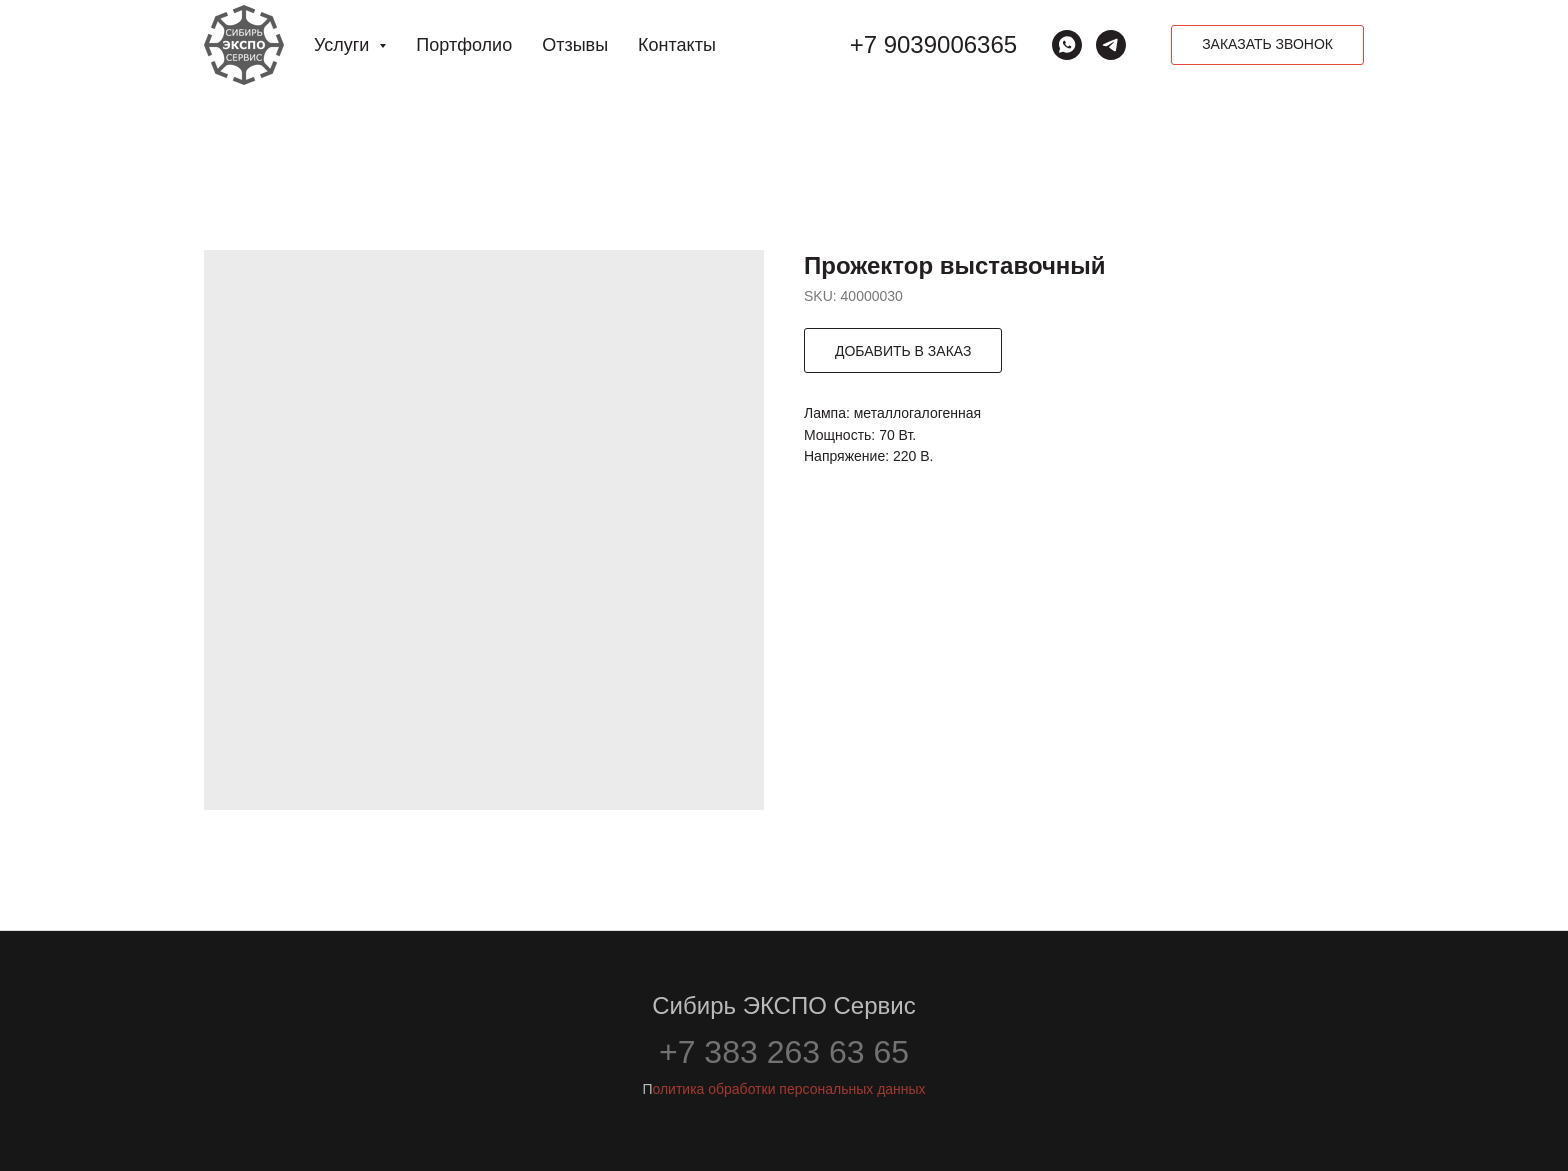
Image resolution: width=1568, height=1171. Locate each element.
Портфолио (464, 45)
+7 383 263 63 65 (784, 1052)
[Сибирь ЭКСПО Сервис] (1111, 45)
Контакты (677, 45)
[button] (1267, 45)
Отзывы (575, 45)
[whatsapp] (1067, 45)
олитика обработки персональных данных (788, 1089)
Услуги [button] (344, 45)
